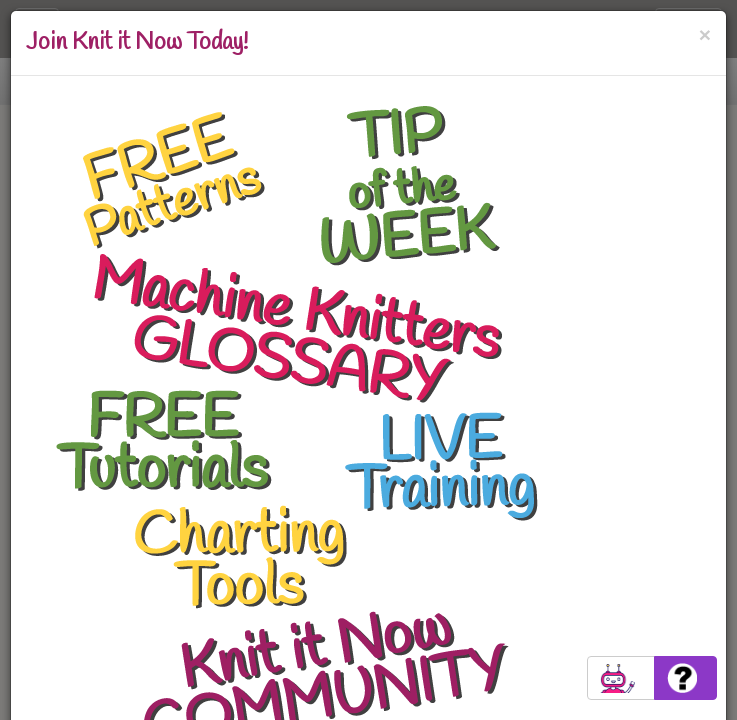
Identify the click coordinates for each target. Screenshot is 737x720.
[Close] (705, 34)
